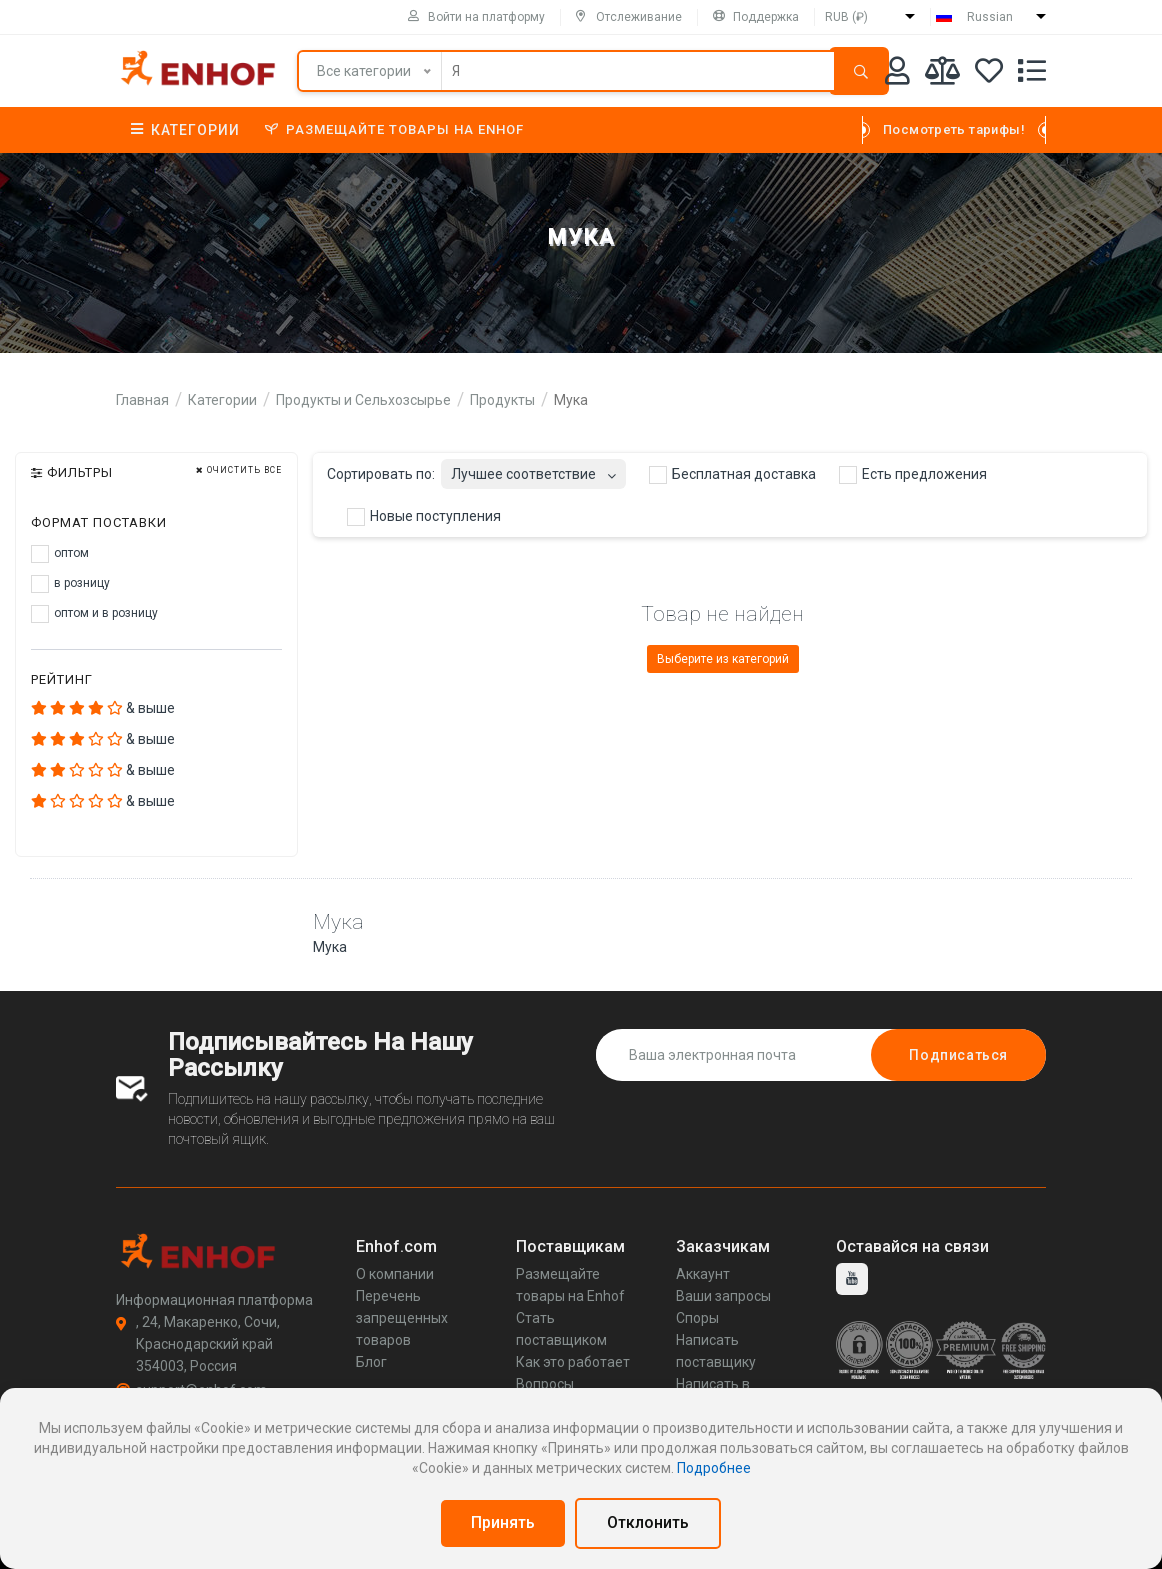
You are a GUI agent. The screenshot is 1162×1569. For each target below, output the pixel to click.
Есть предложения (913, 475)
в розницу (70, 584)
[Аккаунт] (897, 74)
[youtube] (852, 1279)
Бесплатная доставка (732, 475)
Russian (990, 17)
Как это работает (573, 1362)
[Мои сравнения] (942, 74)
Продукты (502, 400)
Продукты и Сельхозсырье (363, 400)
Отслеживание (629, 17)
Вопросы (545, 1384)
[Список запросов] (1032, 74)
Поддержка (756, 17)
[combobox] (533, 468)
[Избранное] (989, 74)
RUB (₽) (846, 17)
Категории (185, 130)
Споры (697, 1318)
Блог (371, 1362)
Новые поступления (424, 517)
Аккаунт (703, 1274)
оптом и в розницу (94, 614)
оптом (60, 554)
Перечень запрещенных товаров (402, 1318)
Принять (503, 1522)
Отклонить (648, 1522)
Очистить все (239, 470)
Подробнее (714, 1468)
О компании (395, 1274)
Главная (142, 400)
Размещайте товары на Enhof (394, 129)
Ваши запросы (723, 1296)
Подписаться (958, 1055)
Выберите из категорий (723, 659)
